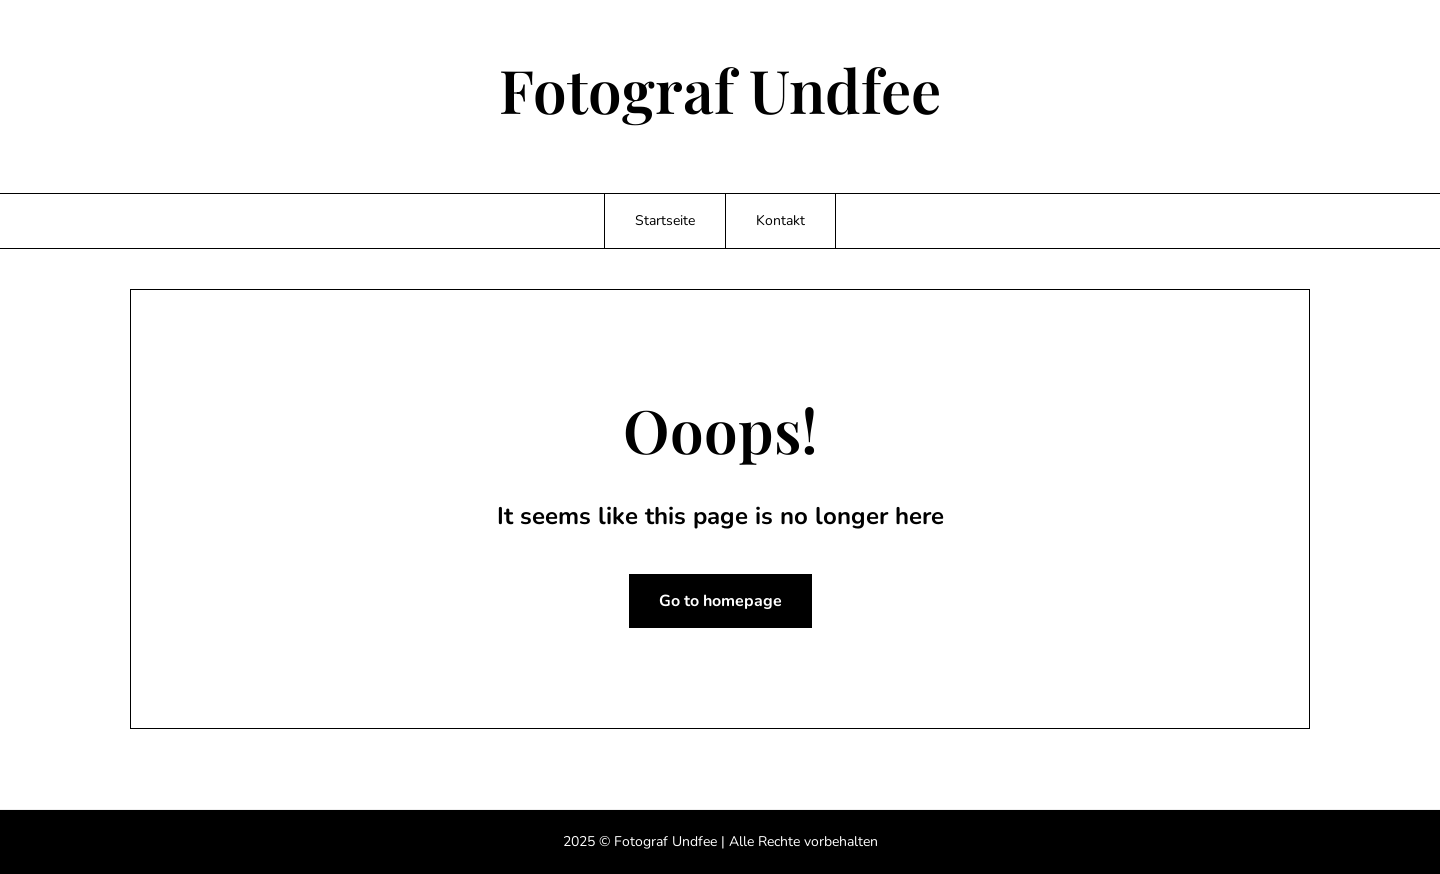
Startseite (665, 220)
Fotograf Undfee (720, 89)
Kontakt (780, 220)
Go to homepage (720, 601)
